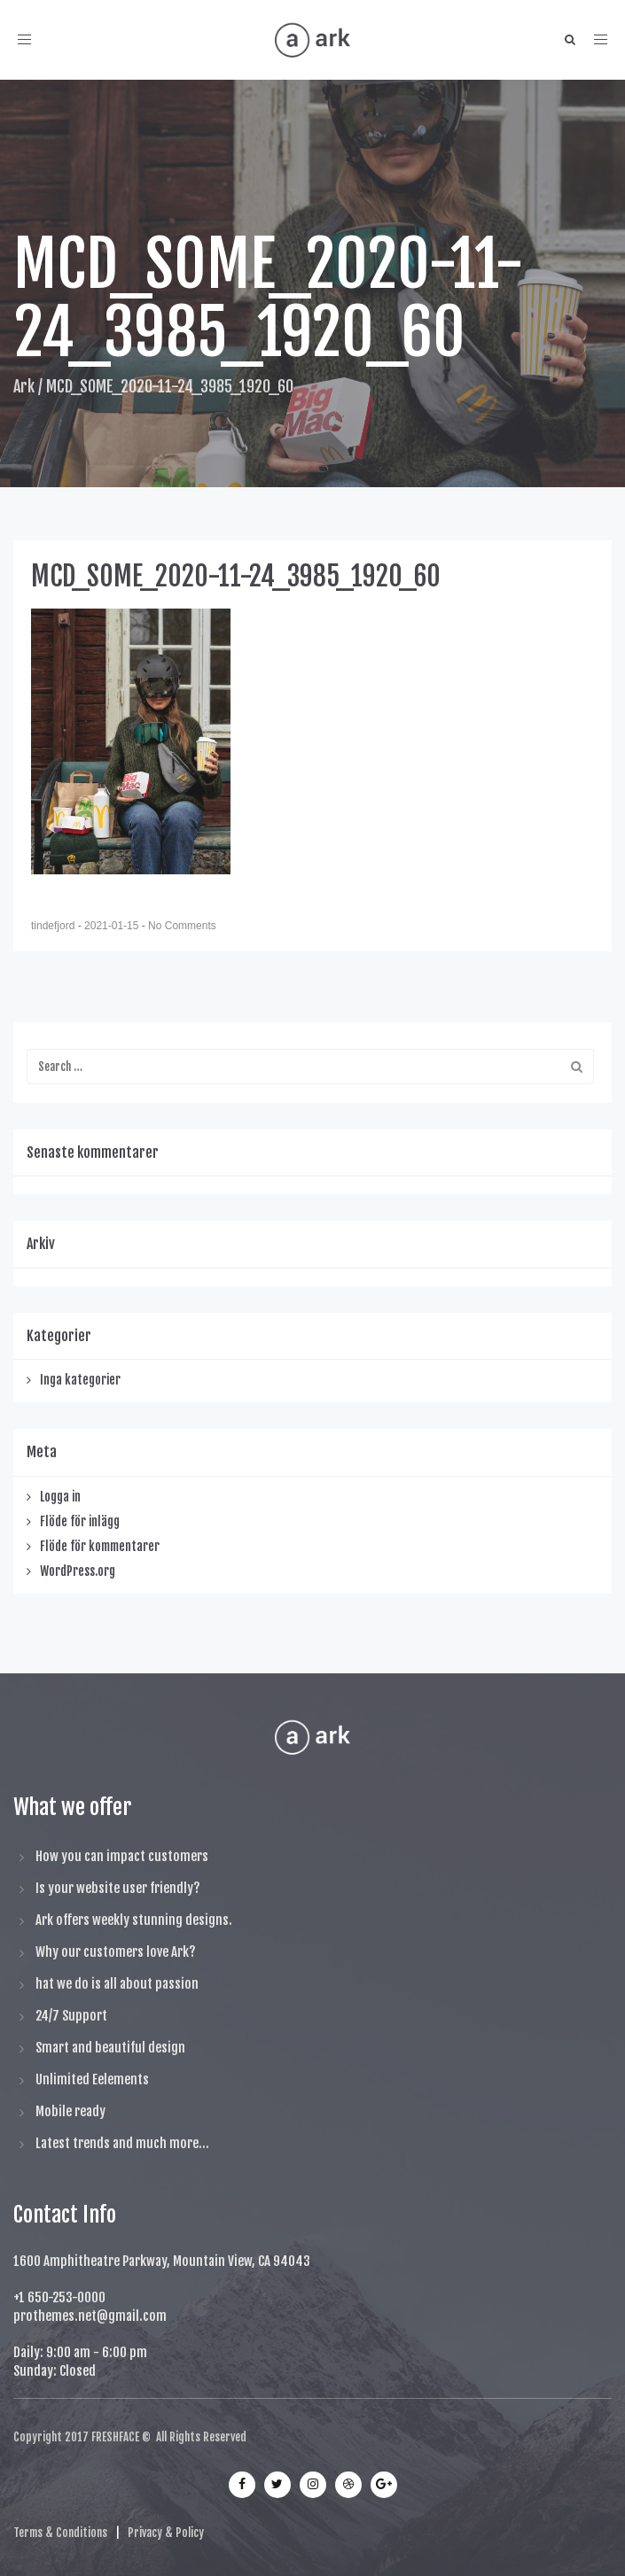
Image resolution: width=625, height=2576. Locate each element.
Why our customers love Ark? (115, 1952)
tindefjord (54, 925)
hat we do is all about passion (117, 1983)
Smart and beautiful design (110, 2047)
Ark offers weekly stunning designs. (133, 1920)
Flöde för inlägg (80, 1521)
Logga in (60, 1496)
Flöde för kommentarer (100, 1546)
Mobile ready (70, 2111)
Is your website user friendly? (117, 1888)
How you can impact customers (121, 1856)
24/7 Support (71, 2015)
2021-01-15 (113, 925)
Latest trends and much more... (122, 2143)
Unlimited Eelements (92, 2079)
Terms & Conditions (60, 2533)
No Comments (182, 925)
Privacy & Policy (166, 2533)
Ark (24, 386)
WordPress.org (77, 1571)
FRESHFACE (115, 2437)
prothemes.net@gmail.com (90, 2316)
